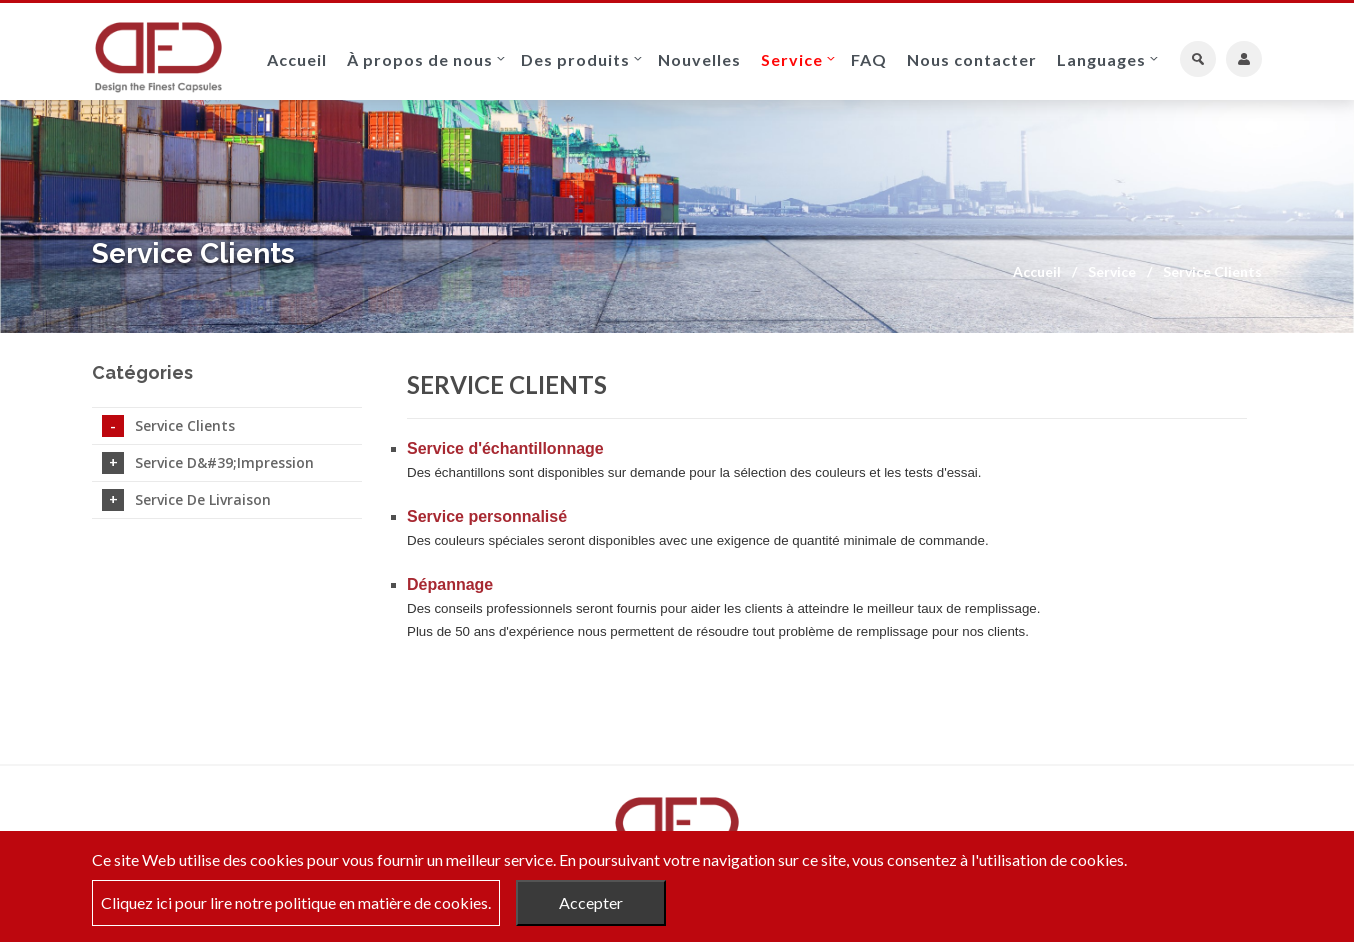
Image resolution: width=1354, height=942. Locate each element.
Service (792, 59)
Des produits (575, 59)
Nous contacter (972, 59)
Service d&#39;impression (208, 463)
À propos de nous (420, 59)
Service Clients (168, 426)
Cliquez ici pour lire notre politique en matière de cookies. (296, 902)
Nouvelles (699, 59)
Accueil (297, 59)
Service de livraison (186, 500)
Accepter (591, 902)
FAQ (869, 59)
